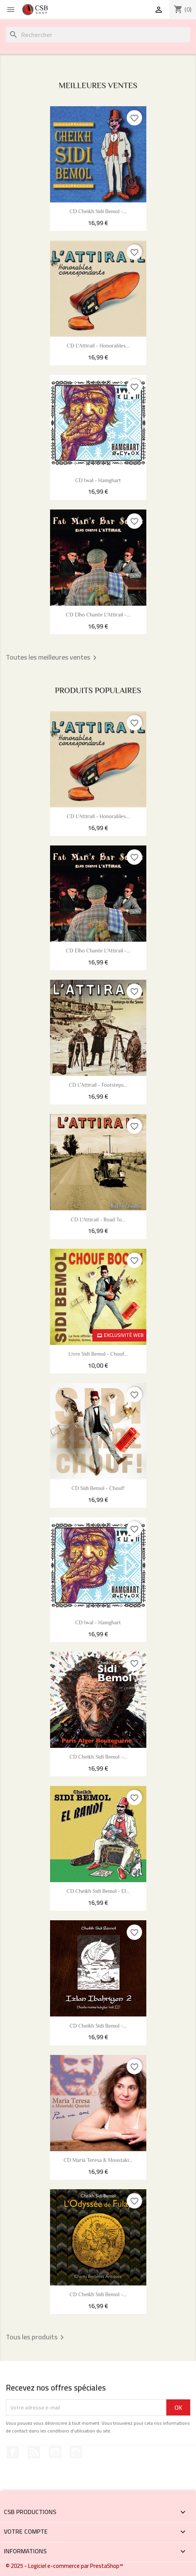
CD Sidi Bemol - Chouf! (98, 1489)
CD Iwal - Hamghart (98, 481)
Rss (34, 2452)
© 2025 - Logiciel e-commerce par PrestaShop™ (64, 2565)
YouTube (55, 2452)
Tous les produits (36, 2337)
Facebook (13, 2452)
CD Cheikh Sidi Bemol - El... (98, 1892)
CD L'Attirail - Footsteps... (98, 1085)
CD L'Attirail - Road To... (98, 1220)
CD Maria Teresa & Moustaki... (98, 2161)
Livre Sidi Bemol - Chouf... (97, 1354)
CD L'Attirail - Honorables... (98, 346)
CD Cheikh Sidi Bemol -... (97, 212)
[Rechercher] (98, 34)
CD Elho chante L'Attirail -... (98, 615)
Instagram (76, 2452)
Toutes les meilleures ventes (52, 657)
